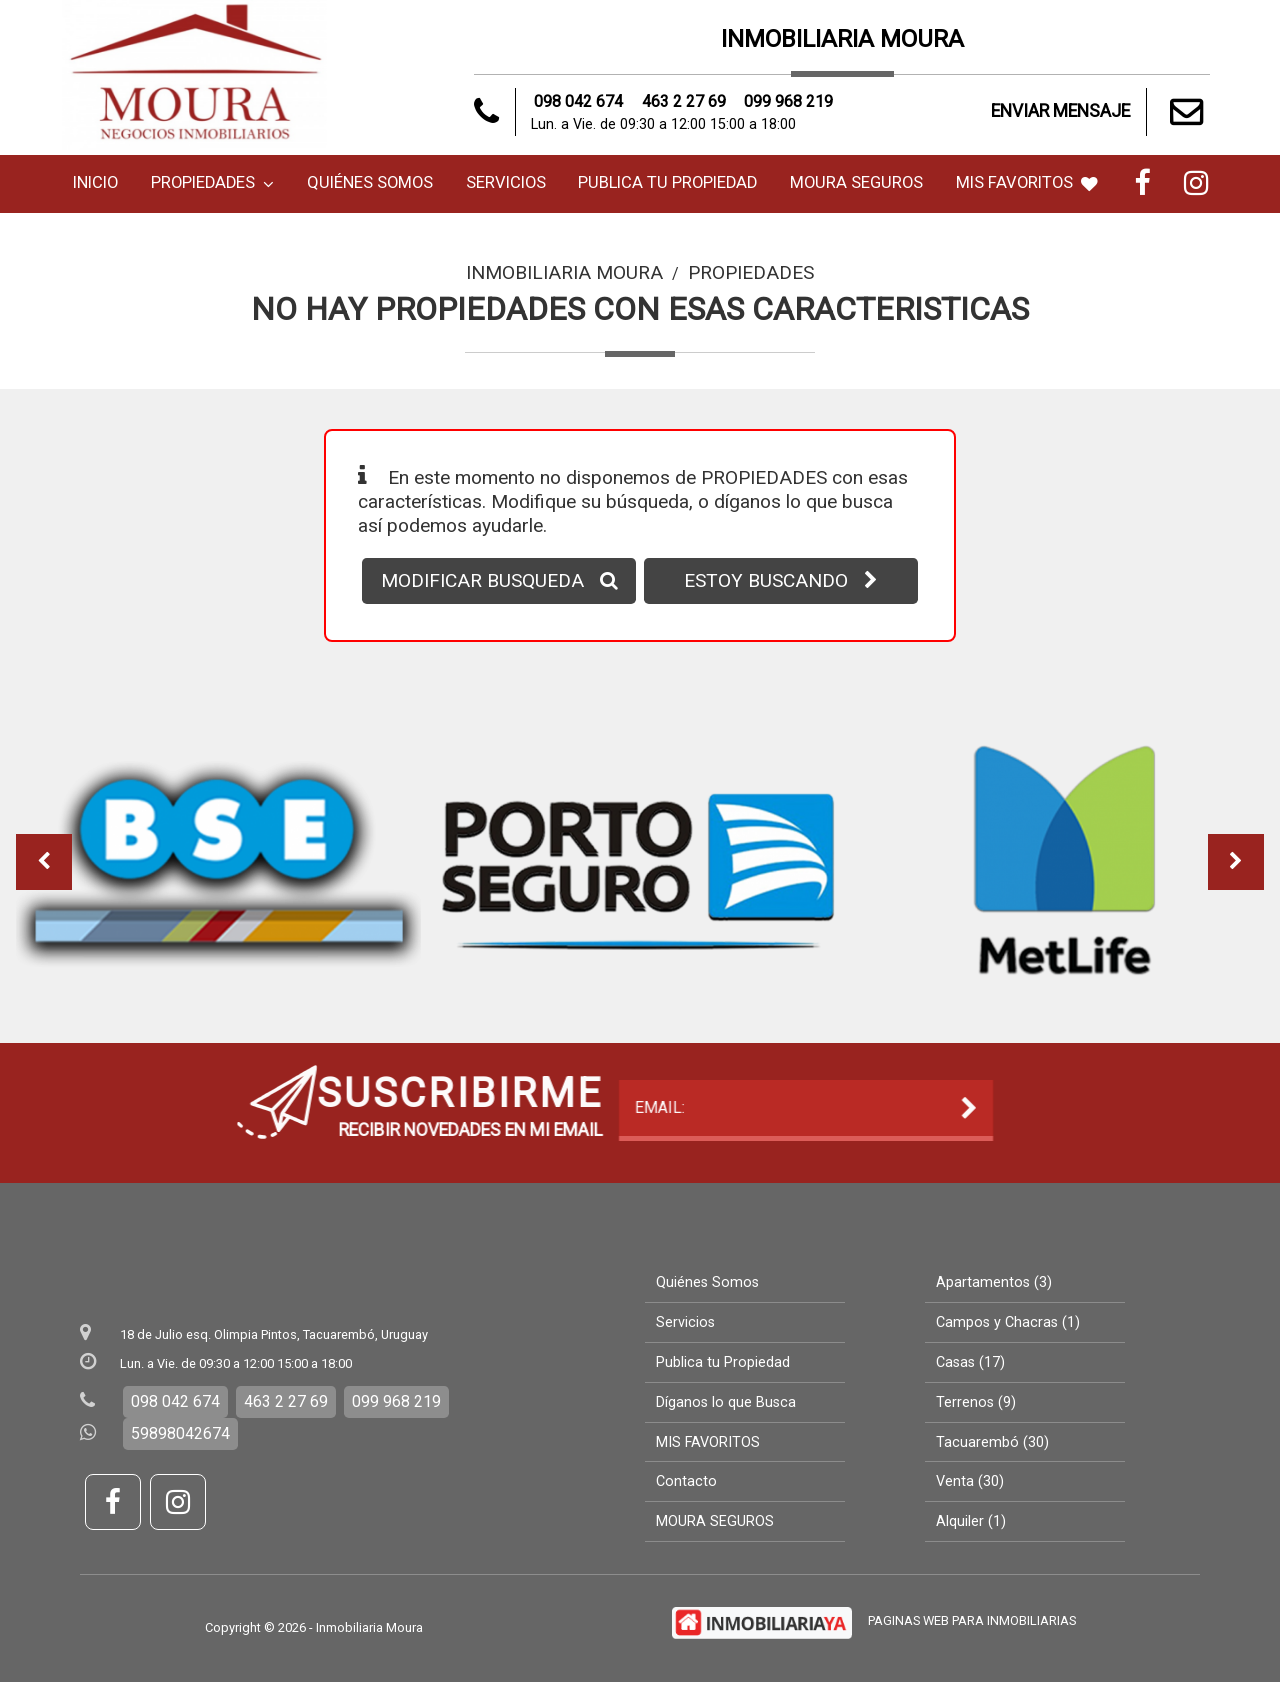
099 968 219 (788, 101)
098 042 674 (578, 101)
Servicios (506, 182)
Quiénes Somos (370, 182)
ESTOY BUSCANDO (781, 580)
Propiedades (212, 182)
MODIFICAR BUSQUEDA (499, 580)
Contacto (686, 1481)
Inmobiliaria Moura (564, 272)
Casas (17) (970, 1362)
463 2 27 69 (684, 101)
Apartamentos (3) (994, 1282)
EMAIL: (258, 1108)
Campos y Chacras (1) (1008, 1322)
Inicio (95, 182)
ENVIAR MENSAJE (1100, 112)
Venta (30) (970, 1481)
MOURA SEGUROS (856, 182)
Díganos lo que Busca (726, 1402)
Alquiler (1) (971, 1521)
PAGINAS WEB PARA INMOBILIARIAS (972, 1620)
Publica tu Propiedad (667, 182)
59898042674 (180, 1433)
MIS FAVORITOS (1027, 182)
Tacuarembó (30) (992, 1442)
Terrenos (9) (976, 1402)
